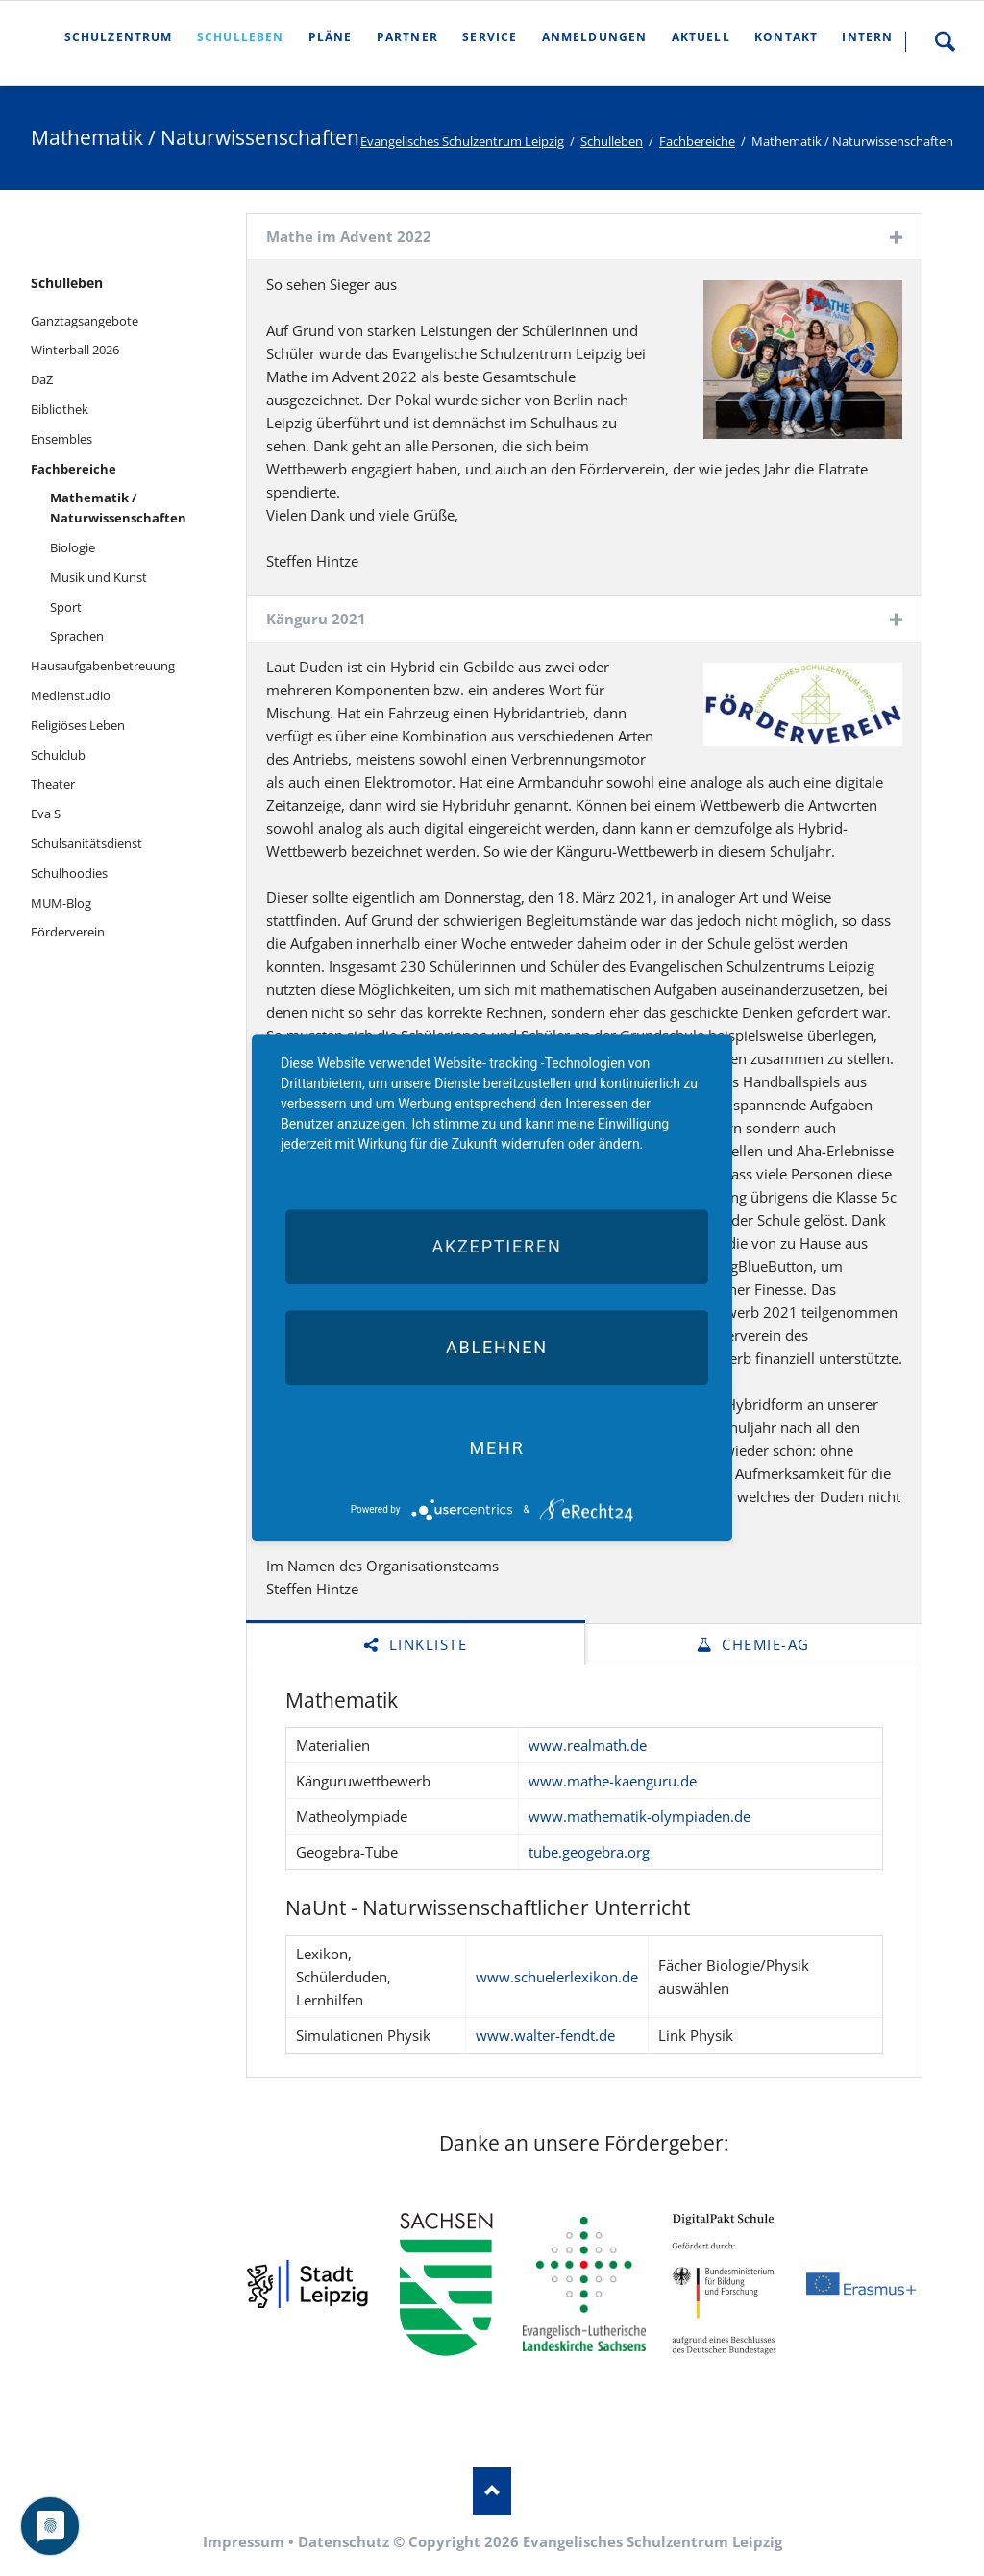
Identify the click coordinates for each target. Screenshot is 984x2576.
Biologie (72, 547)
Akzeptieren (496, 1246)
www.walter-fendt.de (545, 2035)
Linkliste (425, 1644)
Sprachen (77, 635)
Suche (944, 41)
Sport (66, 607)
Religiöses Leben (78, 725)
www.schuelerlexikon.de (557, 1976)
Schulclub (58, 755)
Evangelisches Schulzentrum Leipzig (462, 141)
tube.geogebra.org (589, 1851)
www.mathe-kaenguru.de (613, 1780)
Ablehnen (497, 1347)
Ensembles (61, 439)
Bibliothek (59, 409)
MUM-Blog (61, 902)
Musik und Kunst (98, 577)
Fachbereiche (697, 141)
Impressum (243, 2541)
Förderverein (68, 931)
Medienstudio (71, 695)
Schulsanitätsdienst (86, 843)
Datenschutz (343, 2541)
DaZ (42, 379)
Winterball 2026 (75, 349)
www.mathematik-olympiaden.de (639, 1816)
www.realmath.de (588, 1745)
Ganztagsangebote (84, 320)
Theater (53, 783)
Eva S (46, 813)
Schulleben (611, 141)
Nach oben (492, 2491)
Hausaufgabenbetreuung (103, 665)
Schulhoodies (69, 873)
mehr (496, 1448)
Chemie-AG (763, 1644)
